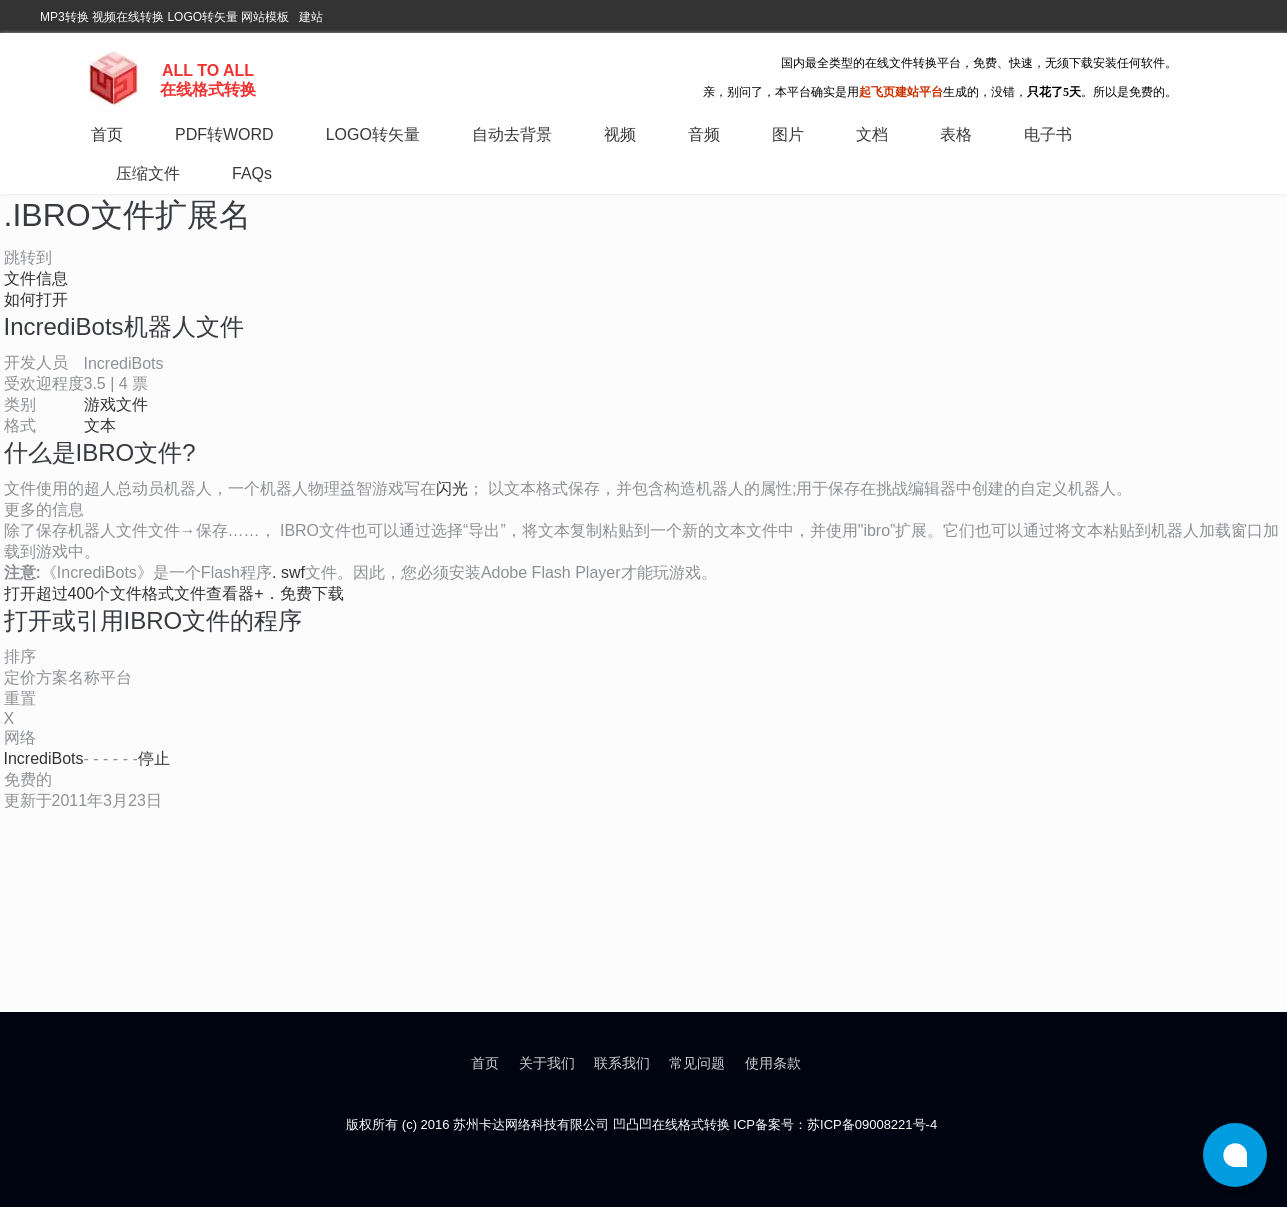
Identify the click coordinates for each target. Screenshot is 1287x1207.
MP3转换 (64, 17)
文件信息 (36, 278)
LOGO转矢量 (202, 17)
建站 (311, 17)
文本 (100, 425)
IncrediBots (44, 758)
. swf (288, 572)
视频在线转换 (128, 17)
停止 (154, 758)
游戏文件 (116, 404)
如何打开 (36, 299)
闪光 (452, 488)
